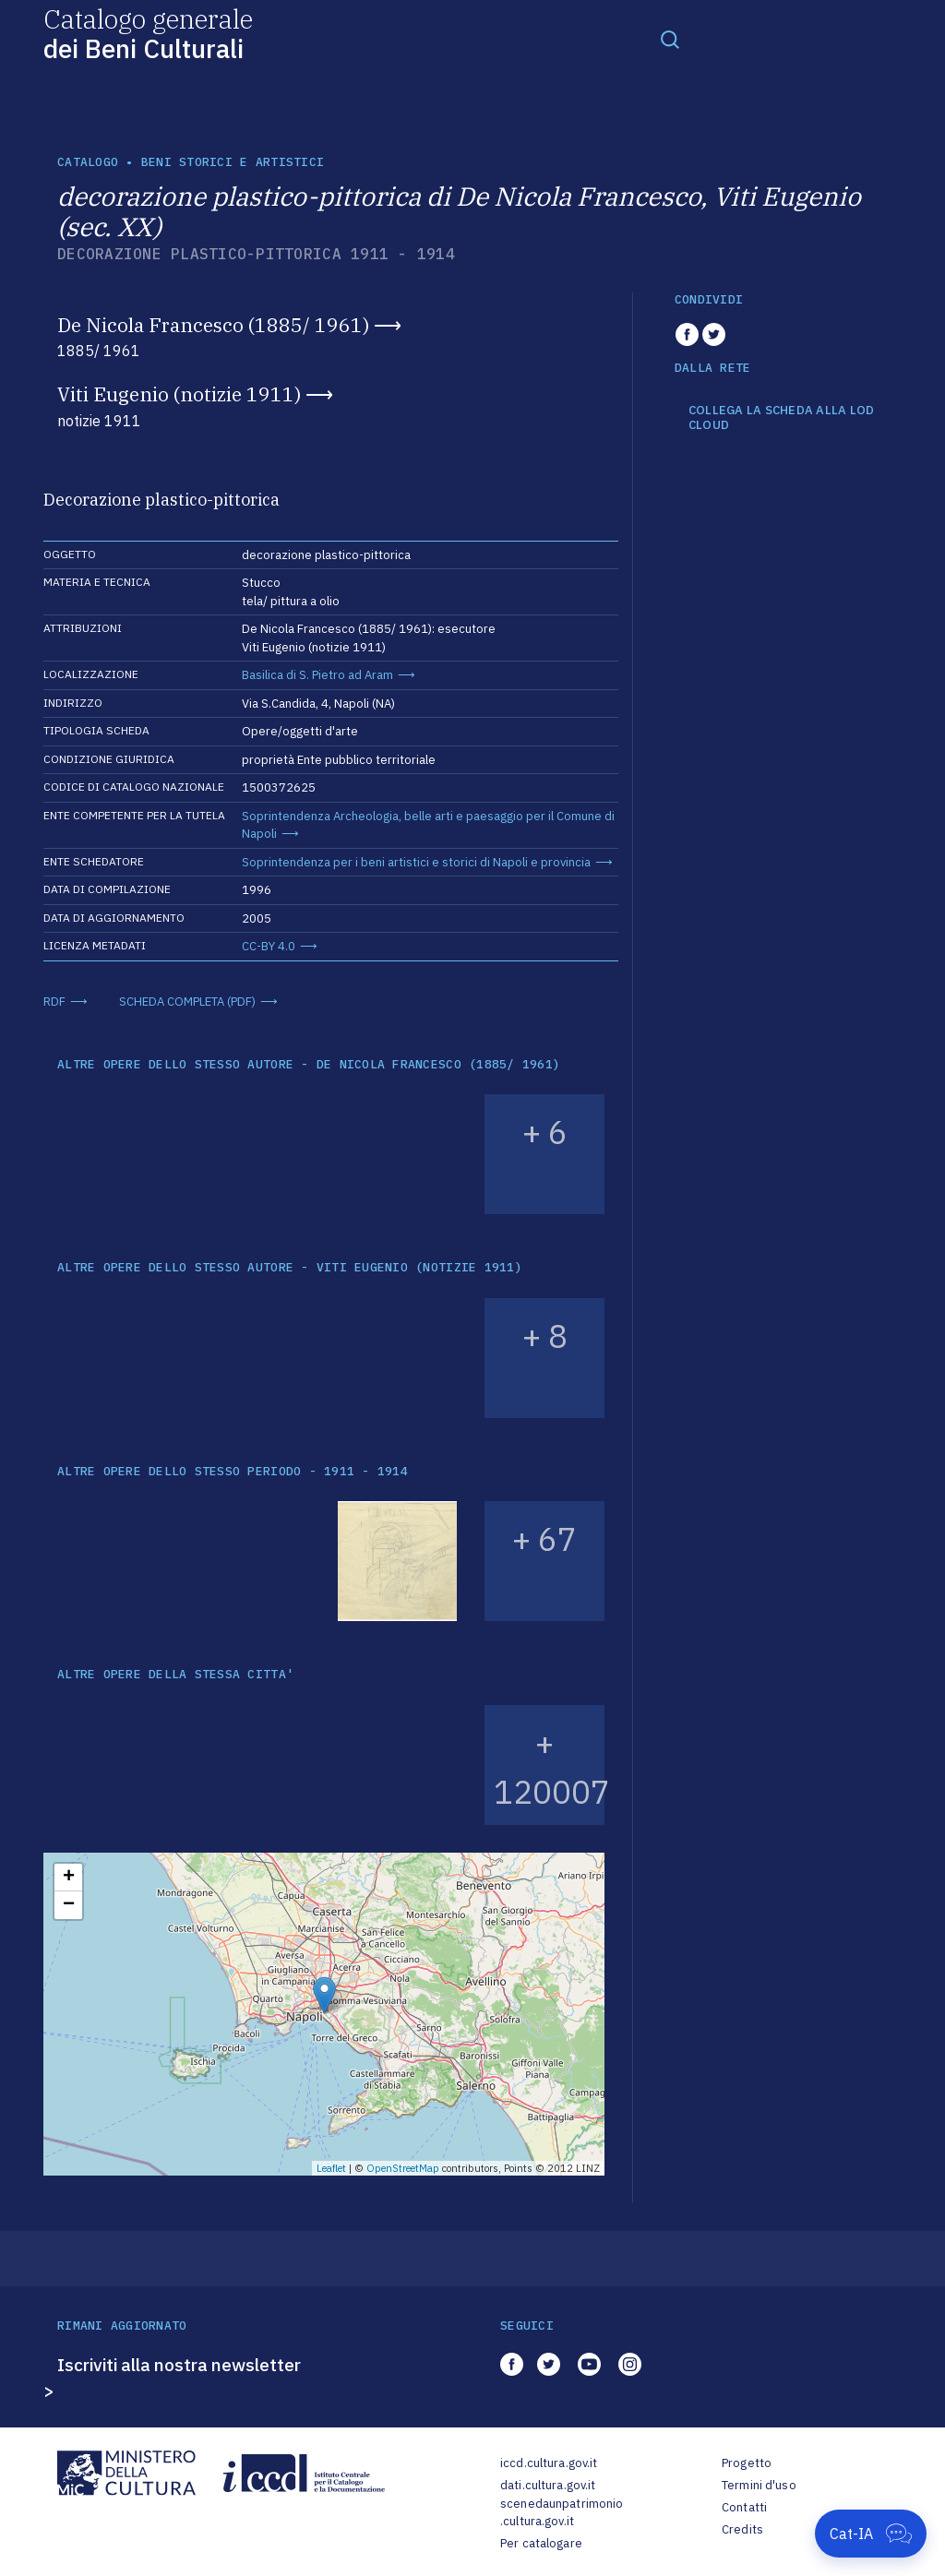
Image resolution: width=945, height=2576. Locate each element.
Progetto (747, 2463)
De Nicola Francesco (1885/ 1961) (213, 325)
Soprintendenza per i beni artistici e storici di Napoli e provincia (416, 862)
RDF (54, 1001)
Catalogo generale (148, 33)
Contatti (744, 2507)
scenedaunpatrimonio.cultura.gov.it (561, 2513)
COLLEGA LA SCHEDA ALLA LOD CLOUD (781, 417)
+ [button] (69, 1877)
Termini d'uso (759, 2485)
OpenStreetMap (402, 2168)
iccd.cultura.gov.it (548, 2463)
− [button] (69, 1905)
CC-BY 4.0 (268, 946)
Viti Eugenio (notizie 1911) (179, 394)
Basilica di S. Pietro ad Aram (317, 675)
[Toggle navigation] (670, 39)
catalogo (87, 162)
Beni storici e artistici (232, 162)
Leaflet (331, 2168)
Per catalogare (541, 2543)
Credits (742, 2529)
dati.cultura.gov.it (547, 2485)
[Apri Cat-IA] (871, 2534)
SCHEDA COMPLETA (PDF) (187, 1001)
